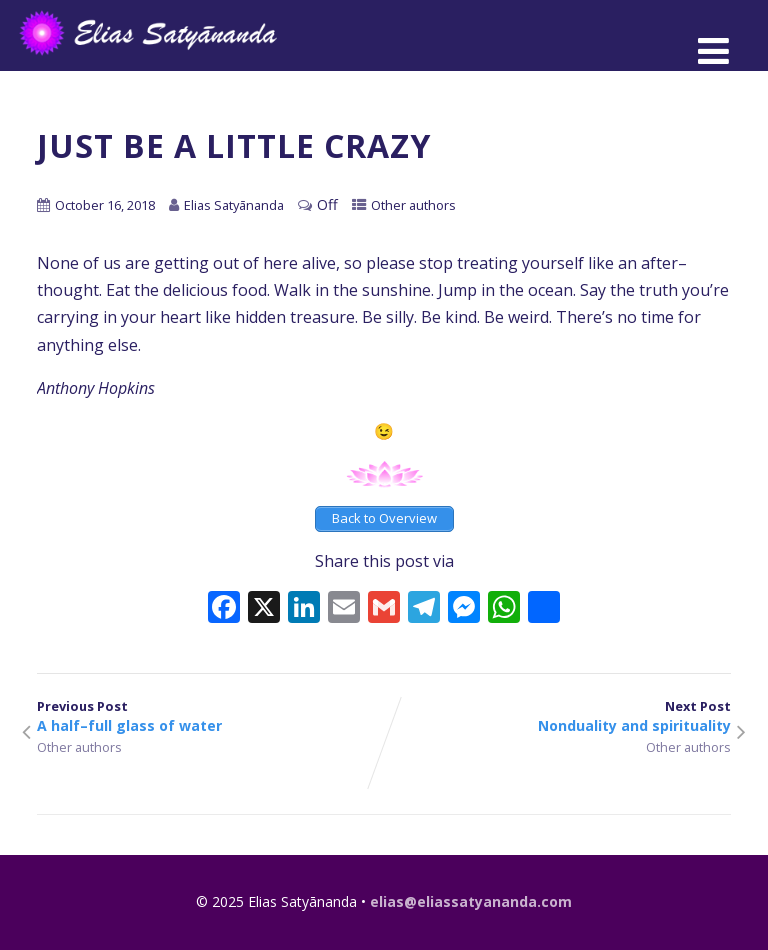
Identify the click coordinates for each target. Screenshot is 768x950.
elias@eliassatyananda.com (471, 901)
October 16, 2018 (105, 205)
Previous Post (210, 716)
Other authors (413, 205)
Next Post (557, 716)
